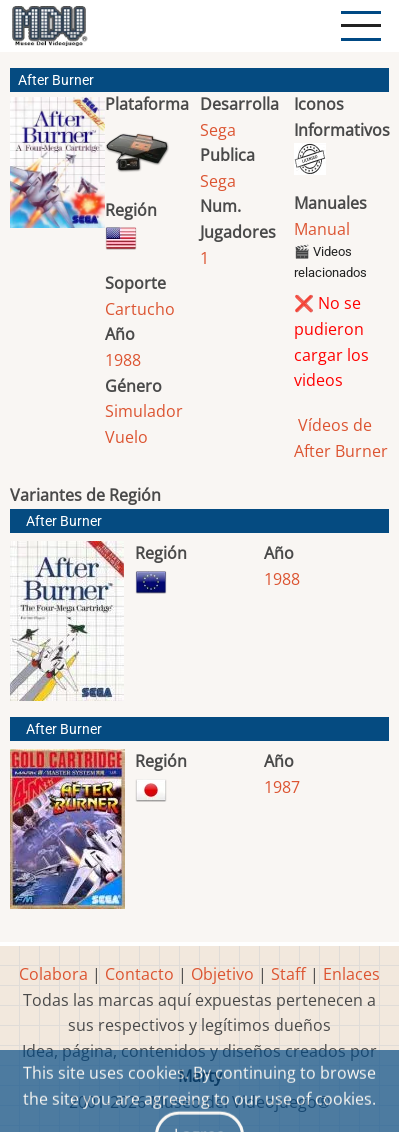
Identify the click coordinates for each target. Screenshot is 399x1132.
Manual (322, 229)
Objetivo (222, 974)
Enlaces (351, 974)
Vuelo (126, 437)
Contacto (139, 974)
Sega (218, 130)
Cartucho (140, 309)
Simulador (144, 411)
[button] (57, 170)
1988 (123, 360)
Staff (288, 974)
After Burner (64, 521)
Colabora (53, 974)
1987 (282, 787)
